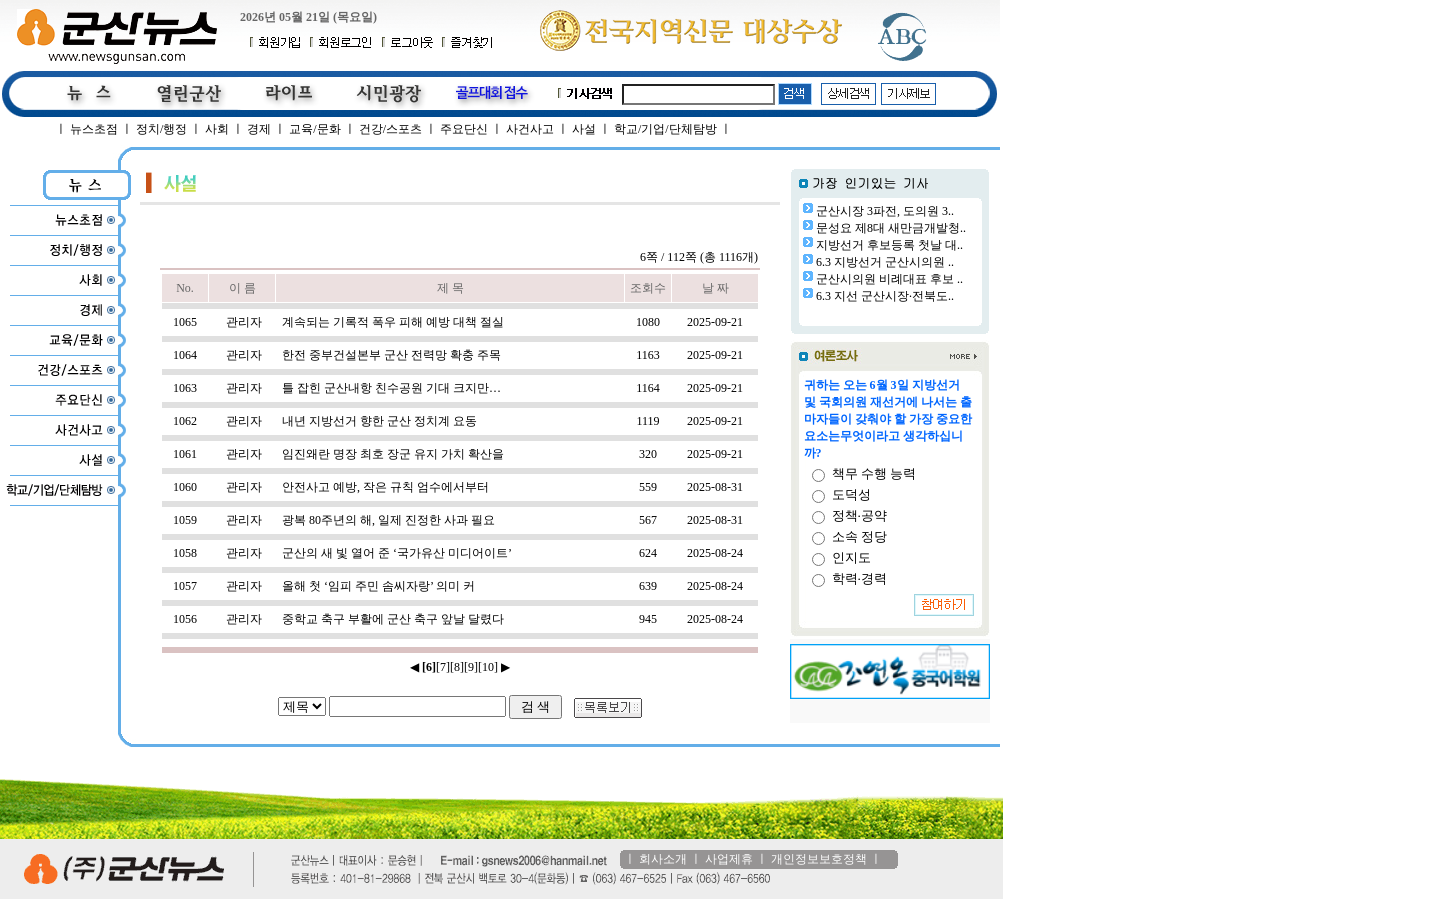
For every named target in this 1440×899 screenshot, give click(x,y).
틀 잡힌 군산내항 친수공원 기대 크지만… (391, 388)
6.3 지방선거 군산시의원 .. (885, 262)
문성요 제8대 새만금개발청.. (891, 228)
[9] (471, 667)
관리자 (244, 322)
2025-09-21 (715, 322)
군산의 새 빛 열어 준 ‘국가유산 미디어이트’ (397, 553)
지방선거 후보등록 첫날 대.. (889, 245)
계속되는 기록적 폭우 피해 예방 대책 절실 (393, 322)
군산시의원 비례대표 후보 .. (889, 279)
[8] (457, 667)
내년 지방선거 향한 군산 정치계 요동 (379, 421)
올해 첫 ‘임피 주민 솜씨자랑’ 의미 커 (378, 586)
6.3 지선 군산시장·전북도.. (885, 296)
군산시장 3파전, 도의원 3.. (885, 211)
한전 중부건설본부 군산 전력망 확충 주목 (391, 355)
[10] (488, 667)
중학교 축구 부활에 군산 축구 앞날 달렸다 (393, 619)
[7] (443, 667)
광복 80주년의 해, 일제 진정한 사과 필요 (388, 520)
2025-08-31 (715, 487)
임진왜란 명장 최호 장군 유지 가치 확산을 (393, 454)
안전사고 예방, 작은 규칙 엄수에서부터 (385, 487)
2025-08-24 (715, 553)
